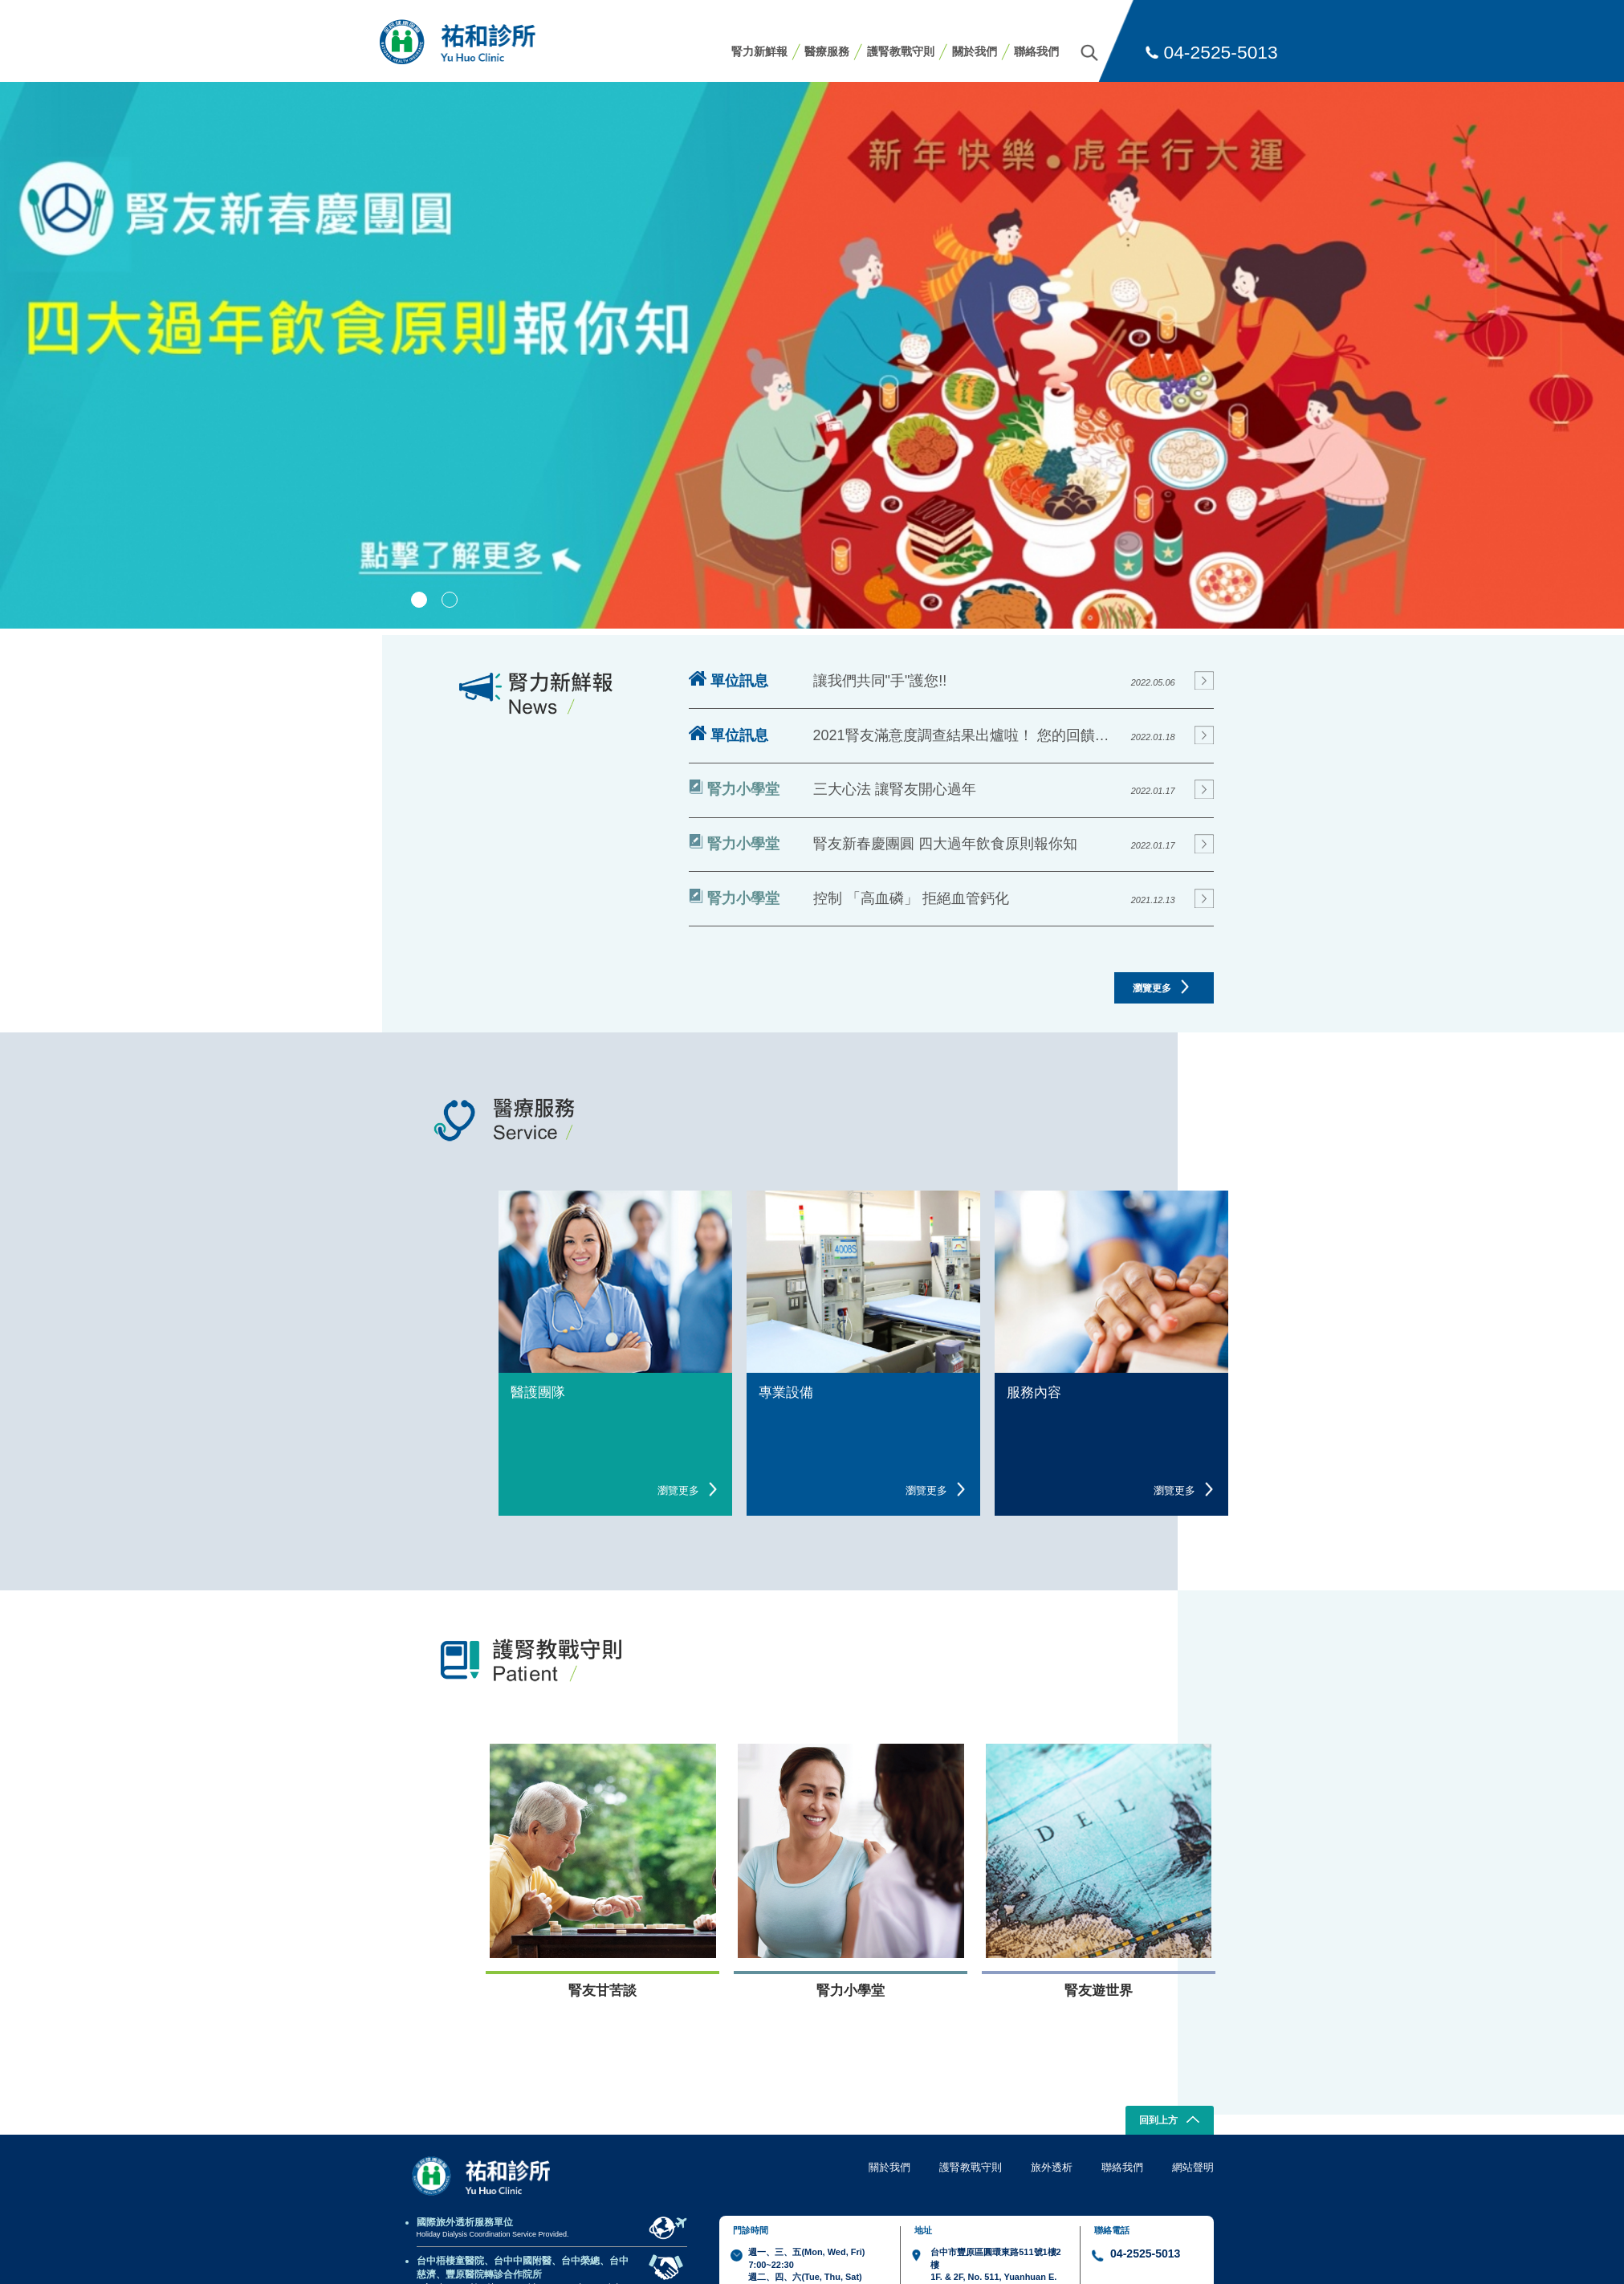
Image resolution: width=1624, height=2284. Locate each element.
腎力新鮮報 (759, 51)
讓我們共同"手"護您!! (880, 681)
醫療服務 (826, 51)
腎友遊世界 (1098, 1990)
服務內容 (1034, 1392)
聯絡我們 (1036, 51)
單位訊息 (729, 680)
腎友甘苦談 (602, 1990)
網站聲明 (1193, 2167)
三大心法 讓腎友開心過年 (894, 789)
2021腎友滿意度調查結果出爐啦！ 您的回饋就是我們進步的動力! (967, 735)
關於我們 (974, 51)
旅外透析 (1051, 2167)
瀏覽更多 (1161, 986)
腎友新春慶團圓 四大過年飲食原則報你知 (945, 844)
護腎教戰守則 (900, 51)
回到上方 (1169, 2121)
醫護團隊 (538, 1392)
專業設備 (786, 1392)
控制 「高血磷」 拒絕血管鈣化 (911, 898)
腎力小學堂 (734, 788)
